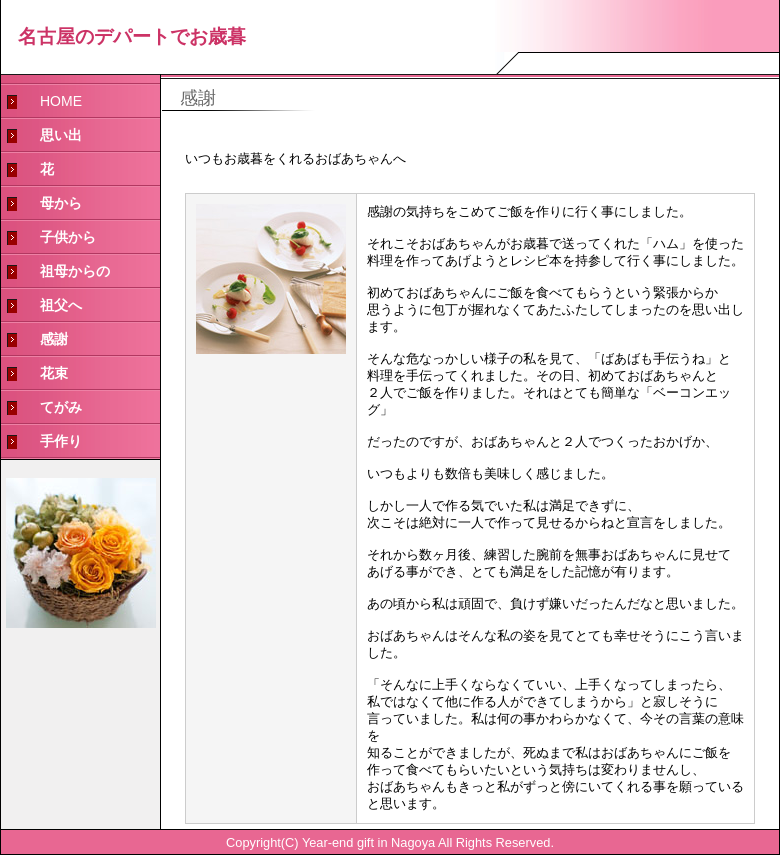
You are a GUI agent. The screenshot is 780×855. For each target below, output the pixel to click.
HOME (61, 101)
